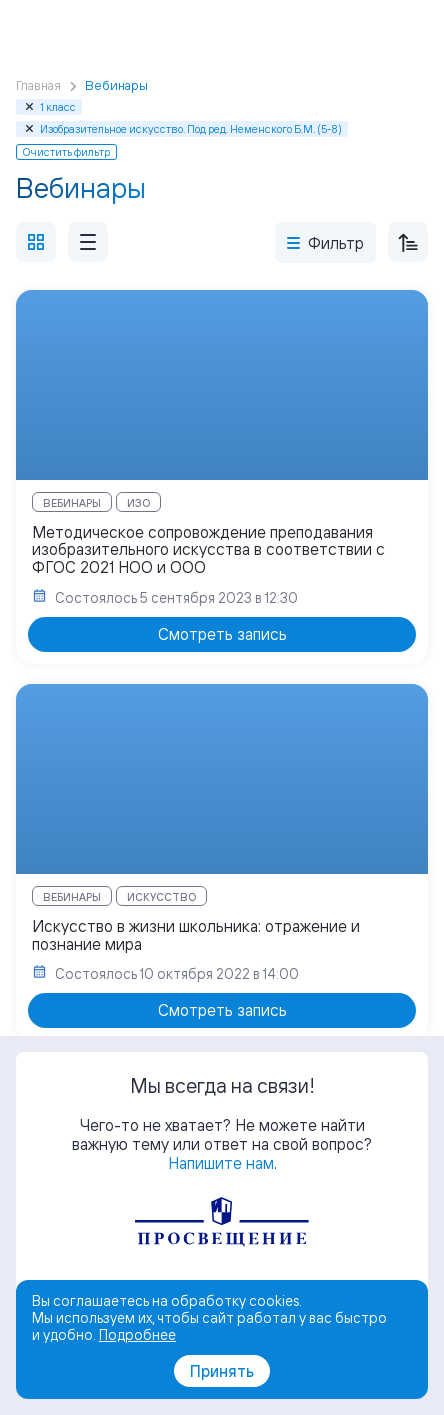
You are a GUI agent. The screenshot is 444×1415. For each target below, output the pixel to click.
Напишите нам (221, 1163)
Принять (222, 1371)
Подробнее (137, 1334)
